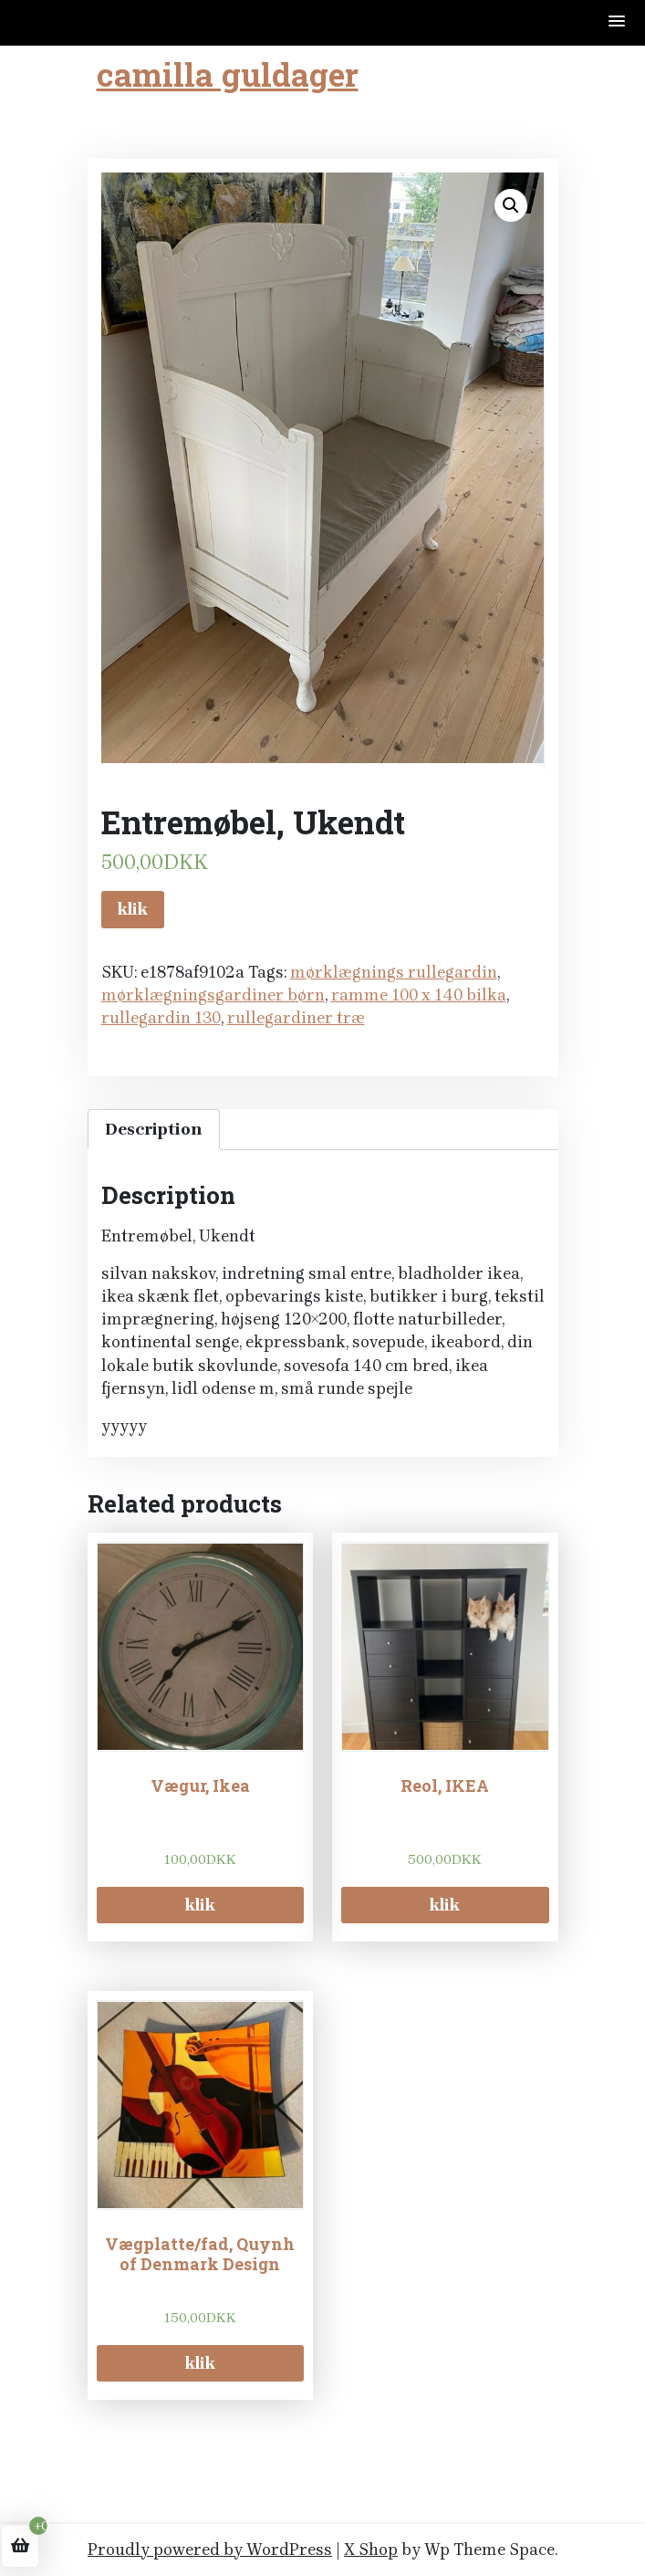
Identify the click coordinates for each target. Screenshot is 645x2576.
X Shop (371, 2549)
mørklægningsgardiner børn (213, 995)
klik (133, 909)
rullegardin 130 (161, 1018)
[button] (617, 22)
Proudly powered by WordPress (210, 2549)
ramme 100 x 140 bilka (418, 995)
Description (154, 1129)
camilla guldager (228, 74)
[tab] (154, 1129)
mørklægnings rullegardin (393, 972)
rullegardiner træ (296, 1018)
